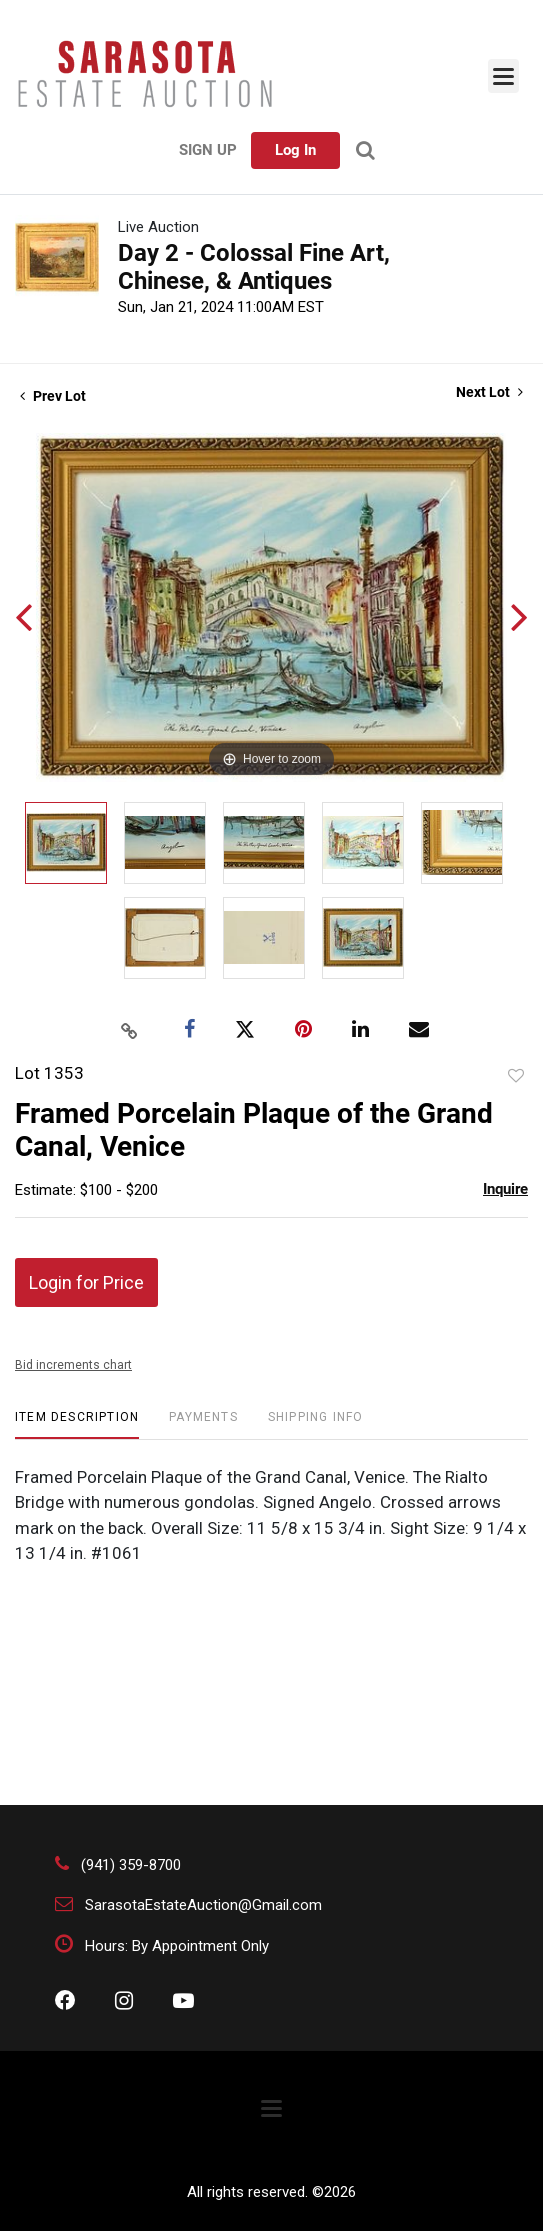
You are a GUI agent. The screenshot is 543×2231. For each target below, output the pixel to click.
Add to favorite (516, 1076)
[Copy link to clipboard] (129, 1030)
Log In (295, 150)
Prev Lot (53, 396)
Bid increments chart (73, 1365)
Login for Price (86, 1282)
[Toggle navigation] (503, 76)
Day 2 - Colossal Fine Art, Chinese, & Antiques (254, 267)
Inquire (505, 1189)
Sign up (208, 150)
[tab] (77, 1424)
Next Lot (489, 392)
